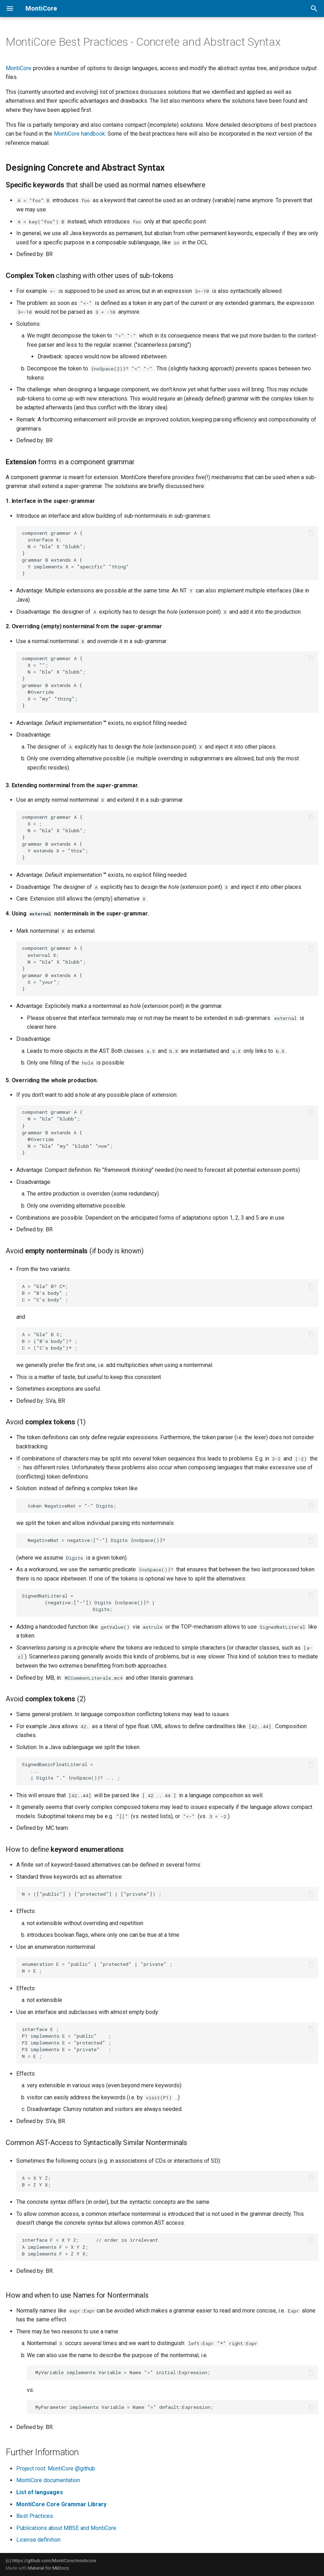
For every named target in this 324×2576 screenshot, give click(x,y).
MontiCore (18, 68)
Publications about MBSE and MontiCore (66, 2528)
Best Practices (34, 2516)
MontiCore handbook (79, 133)
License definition (38, 2539)
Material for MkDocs (48, 2568)
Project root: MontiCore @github (55, 2468)
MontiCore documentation (48, 2480)
